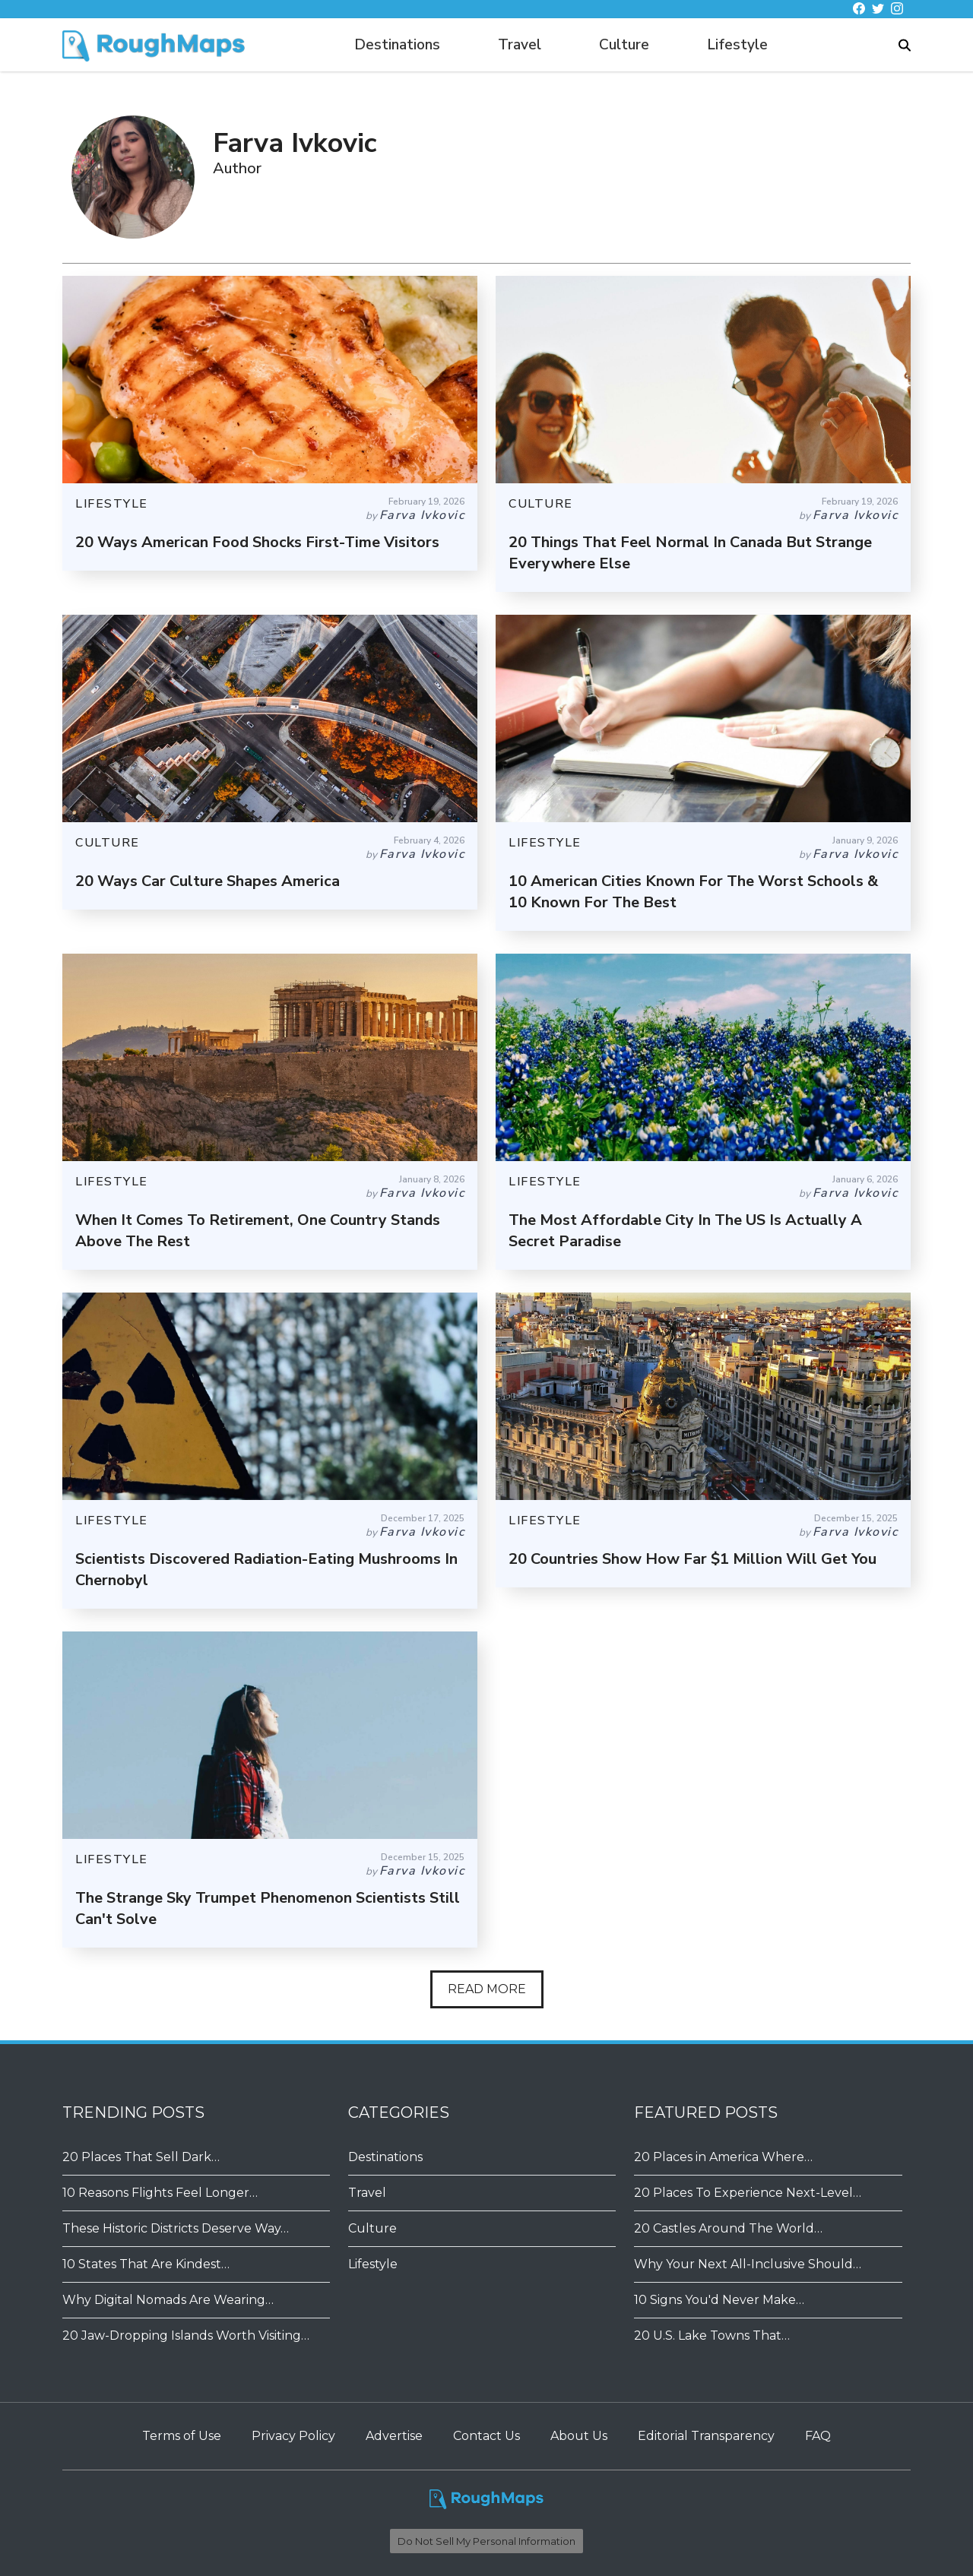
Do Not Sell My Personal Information (486, 2541)
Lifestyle (737, 45)
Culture (624, 45)
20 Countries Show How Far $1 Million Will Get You (692, 1559)
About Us (578, 2436)
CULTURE (541, 503)
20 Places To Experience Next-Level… (747, 2192)
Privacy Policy (293, 2436)
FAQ (818, 2436)
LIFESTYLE (111, 503)
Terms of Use (181, 2436)
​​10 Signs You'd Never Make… (719, 2300)
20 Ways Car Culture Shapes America (207, 881)
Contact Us (486, 2436)
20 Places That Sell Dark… (141, 2157)
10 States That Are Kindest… (146, 2264)
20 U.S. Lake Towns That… (712, 2335)
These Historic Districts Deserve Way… (175, 2228)
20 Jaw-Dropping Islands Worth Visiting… (185, 2335)
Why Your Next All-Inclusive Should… (747, 2264)
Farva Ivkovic (422, 515)
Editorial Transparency (706, 2436)
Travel (519, 45)
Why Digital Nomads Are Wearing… (168, 2300)
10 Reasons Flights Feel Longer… (160, 2192)
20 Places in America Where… (723, 2157)
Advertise (394, 2436)
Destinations (397, 45)
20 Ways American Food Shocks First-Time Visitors (257, 542)
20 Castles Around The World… (728, 2228)
